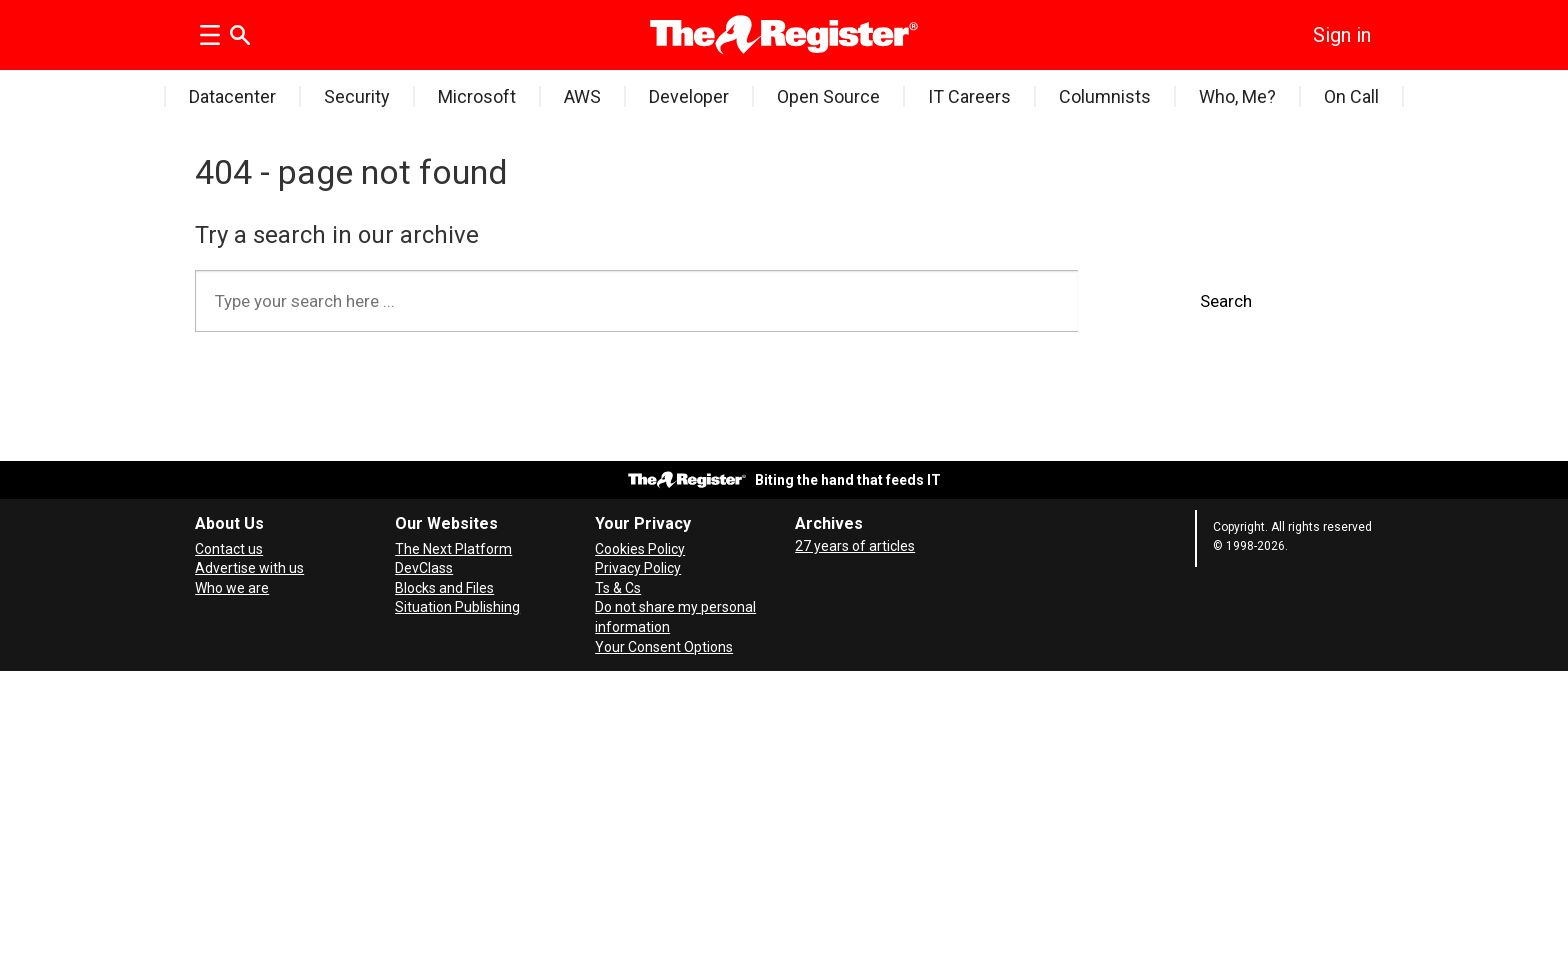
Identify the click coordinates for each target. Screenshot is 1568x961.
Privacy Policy (638, 568)
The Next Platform (453, 549)
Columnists (1105, 96)
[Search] (240, 35)
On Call (1351, 96)
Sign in (1342, 35)
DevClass (424, 568)
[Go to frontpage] (784, 35)
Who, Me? (1237, 96)
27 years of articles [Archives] (855, 546)
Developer (689, 96)
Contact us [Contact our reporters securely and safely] (229, 549)
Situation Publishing (457, 607)
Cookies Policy (640, 549)
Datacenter (232, 96)
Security (357, 96)
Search (1226, 301)
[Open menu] (210, 35)
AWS (582, 96)
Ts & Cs (618, 588)
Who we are (232, 588)
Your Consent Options (664, 647)
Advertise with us (249, 568)
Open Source (828, 96)
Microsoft (477, 96)
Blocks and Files (444, 588)
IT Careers (969, 96)
